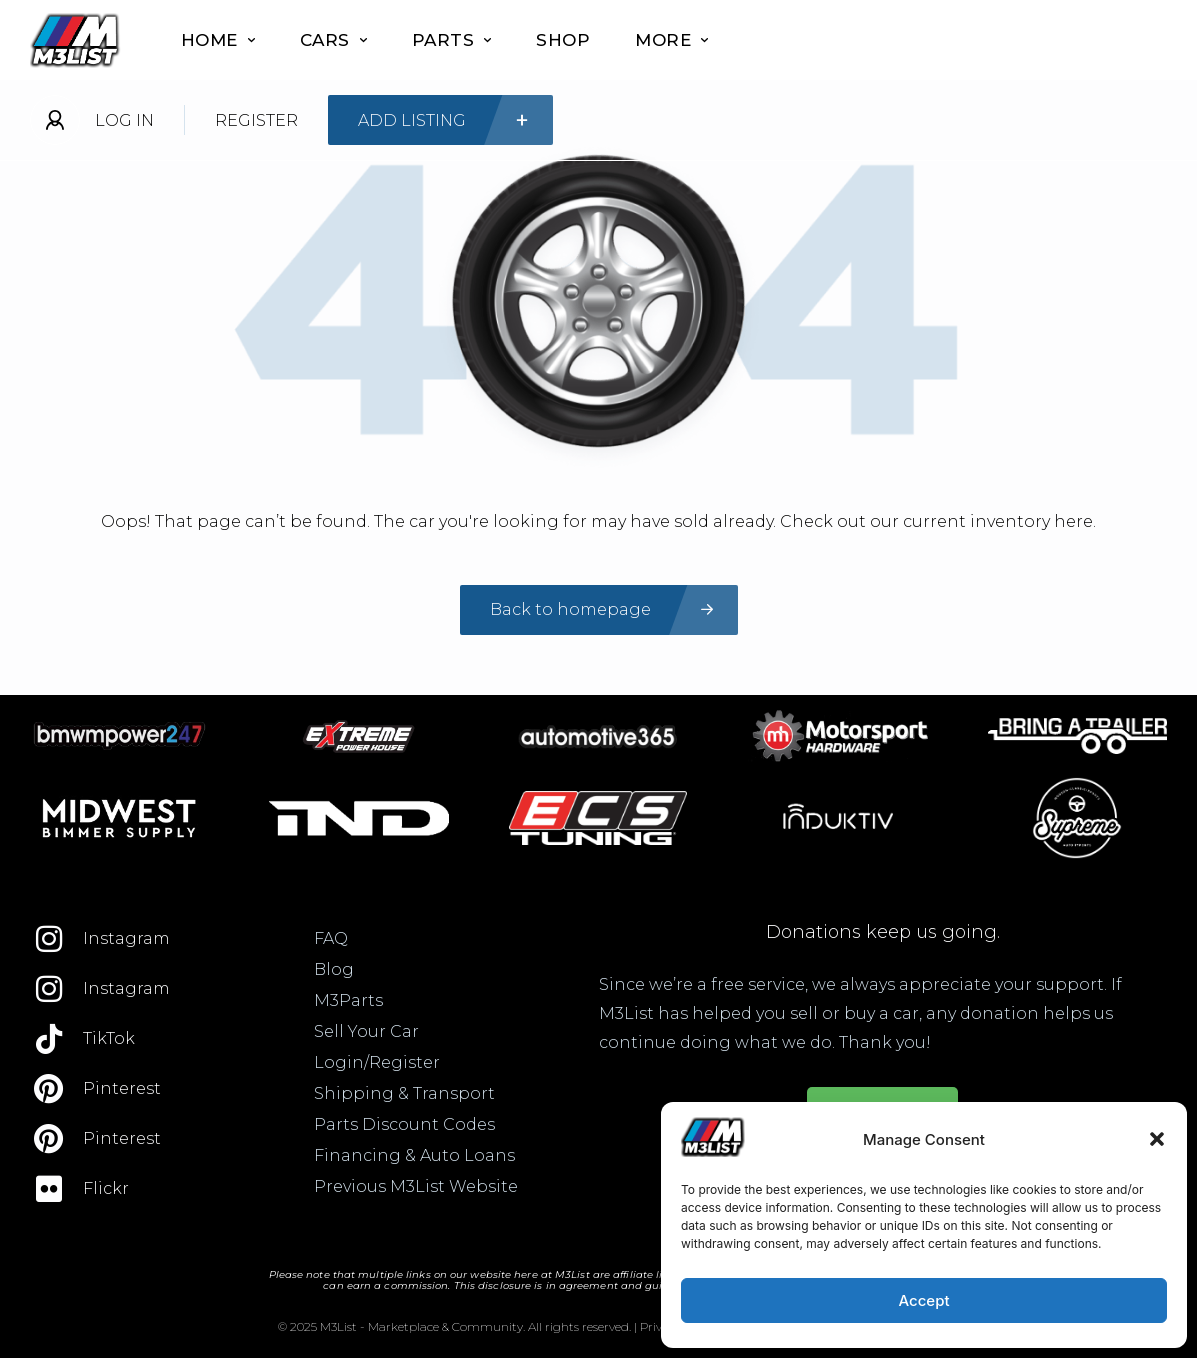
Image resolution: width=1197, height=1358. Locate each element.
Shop (563, 40)
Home (218, 40)
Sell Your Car (366, 1031)
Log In (124, 120)
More (671, 40)
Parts (452, 40)
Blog (334, 969)
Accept (923, 1300)
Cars (333, 40)
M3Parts (348, 1000)
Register (256, 120)
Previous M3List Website (416, 1186)
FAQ (331, 938)
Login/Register (377, 1062)
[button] (1157, 1139)
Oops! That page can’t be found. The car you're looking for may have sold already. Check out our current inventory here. (598, 521)
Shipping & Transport (404, 1093)
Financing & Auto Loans (414, 1155)
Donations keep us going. (883, 932)
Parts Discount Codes (404, 1124)
